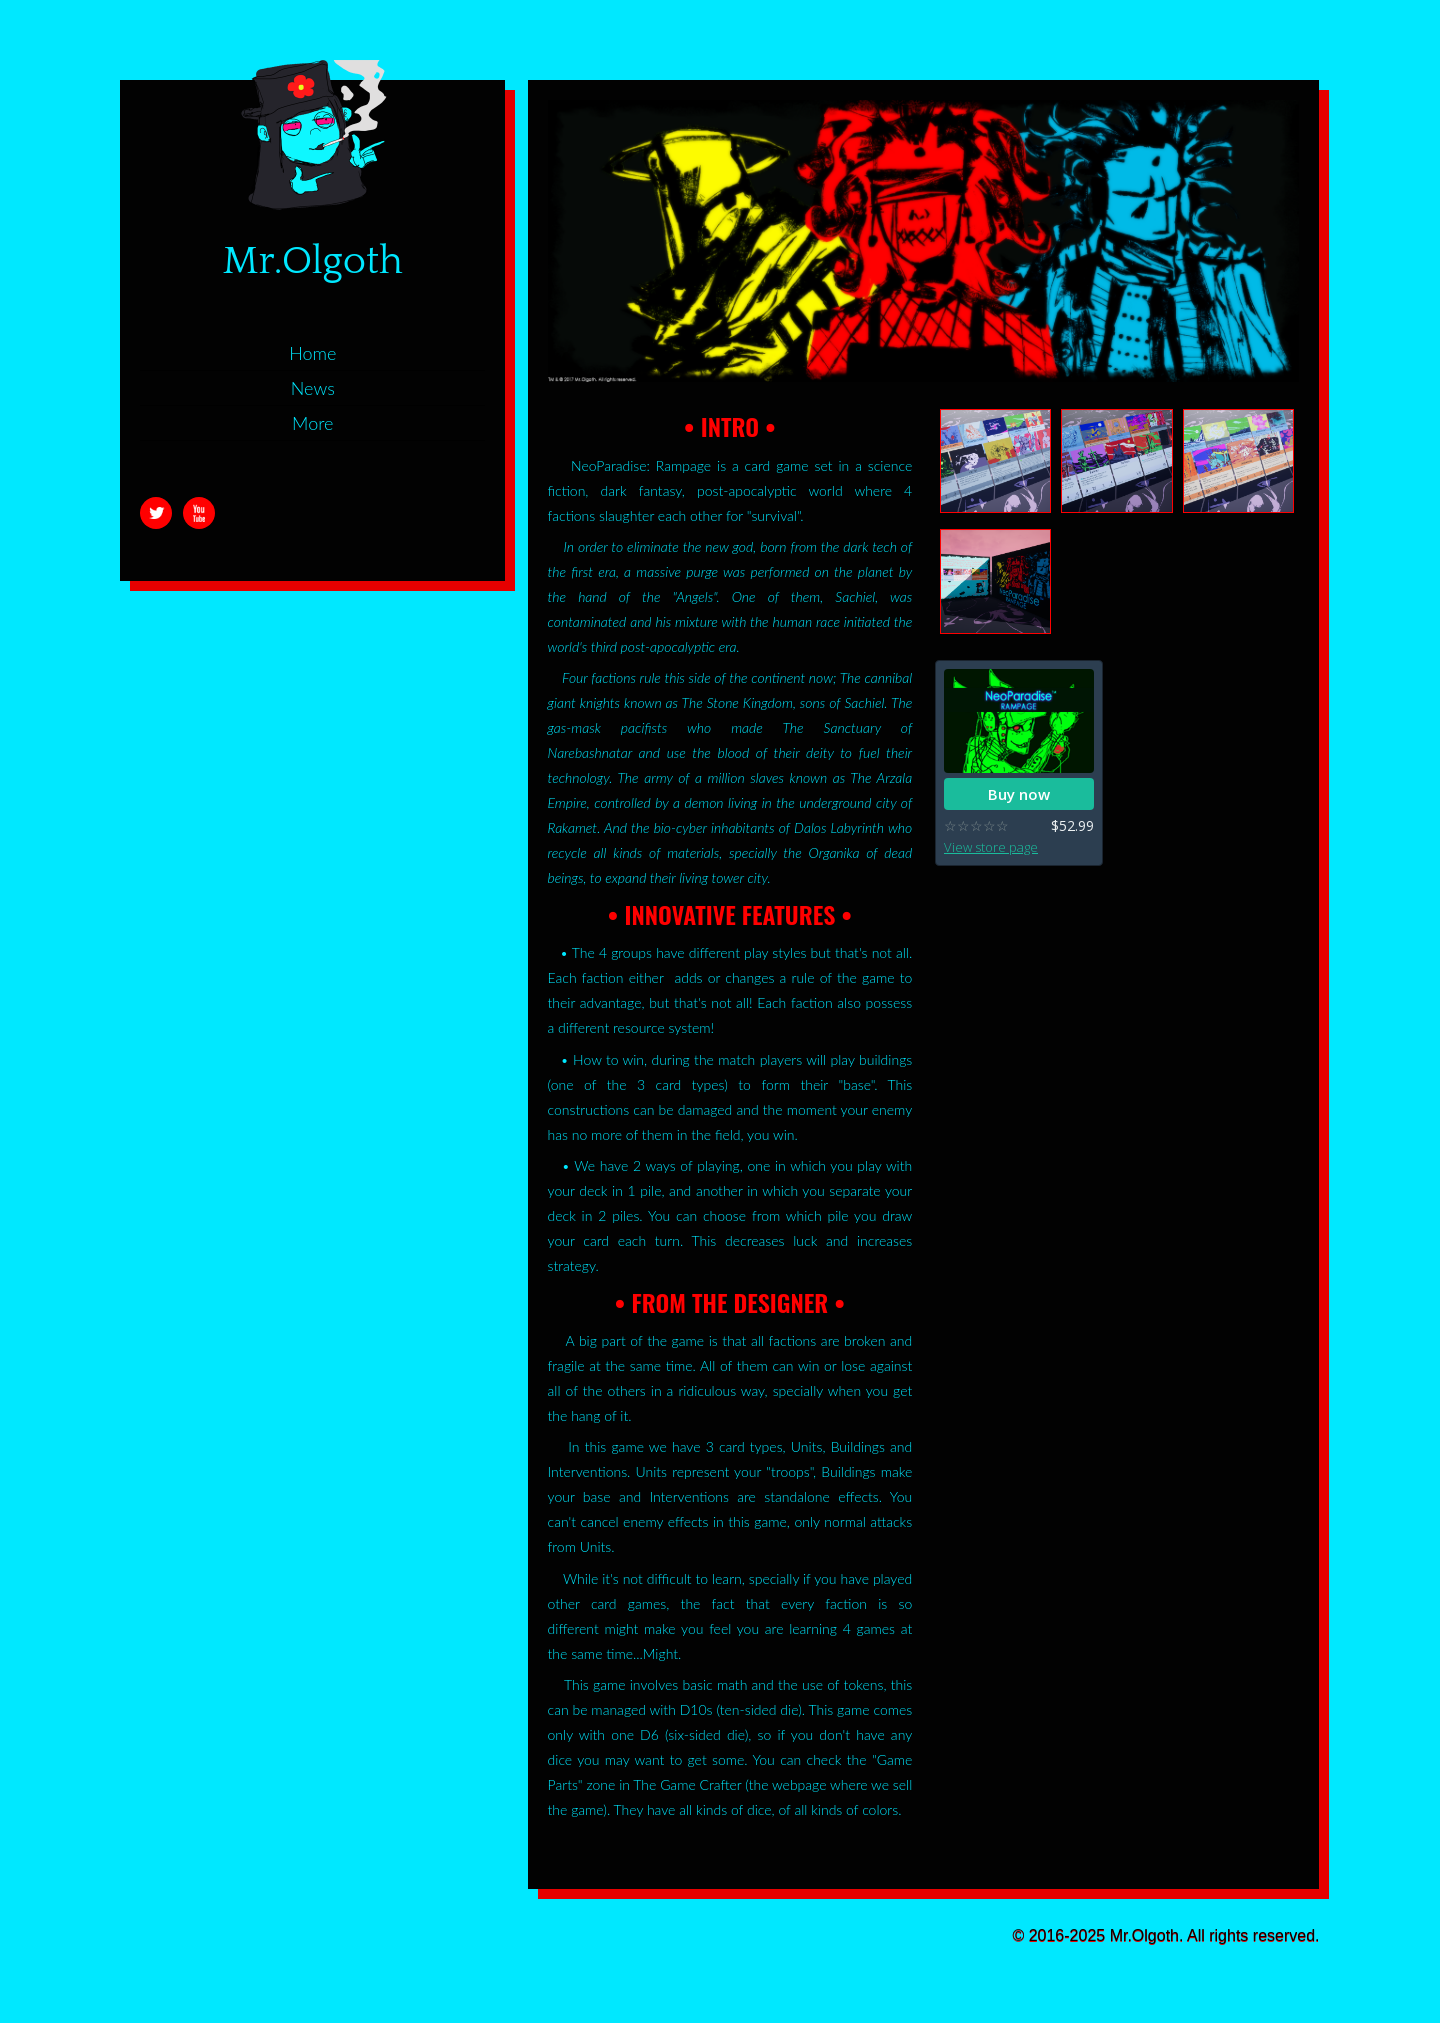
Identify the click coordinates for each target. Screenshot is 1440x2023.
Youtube (199, 513)
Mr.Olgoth (313, 261)
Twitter (156, 513)
